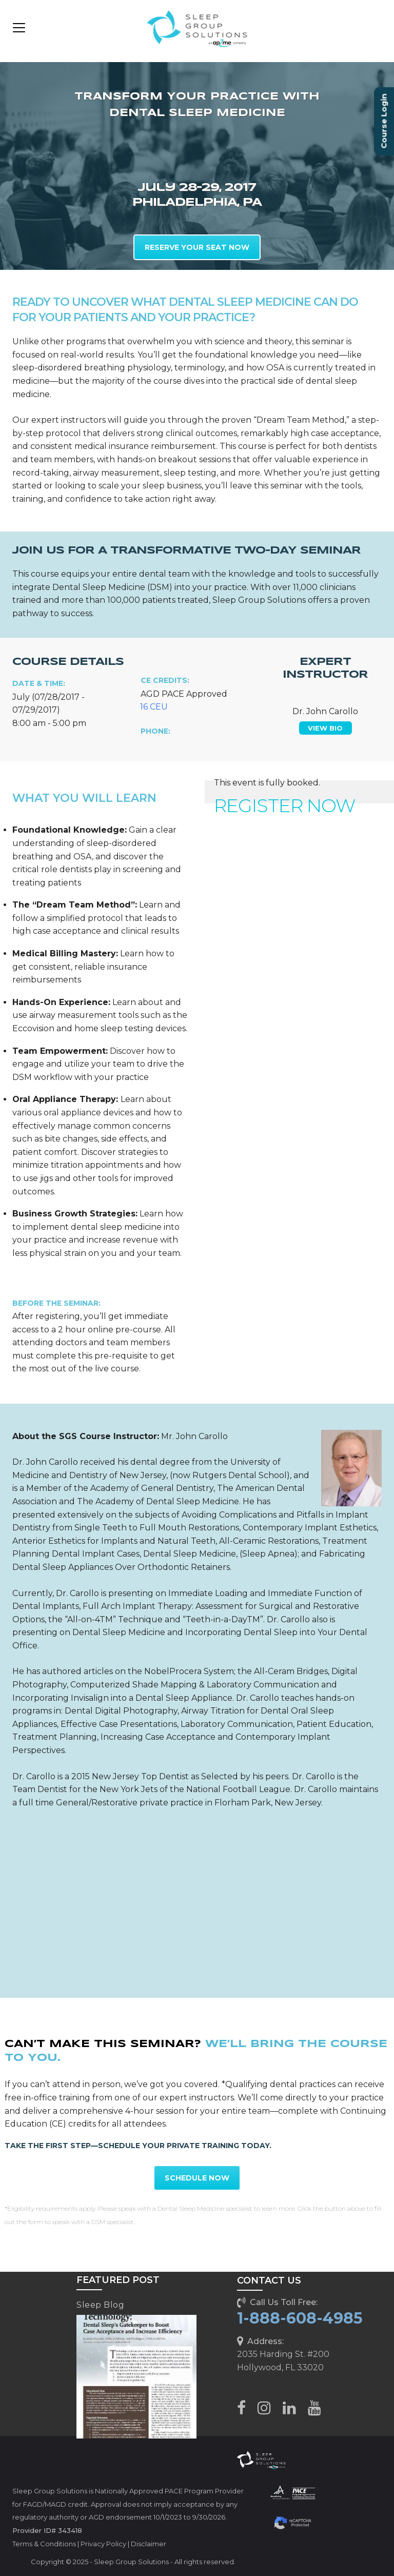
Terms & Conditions (44, 2544)
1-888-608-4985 (300, 2318)
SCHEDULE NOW (197, 2177)
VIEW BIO (325, 728)
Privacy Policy (103, 2544)
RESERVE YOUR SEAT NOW (197, 247)
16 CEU (154, 707)
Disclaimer (148, 2544)
